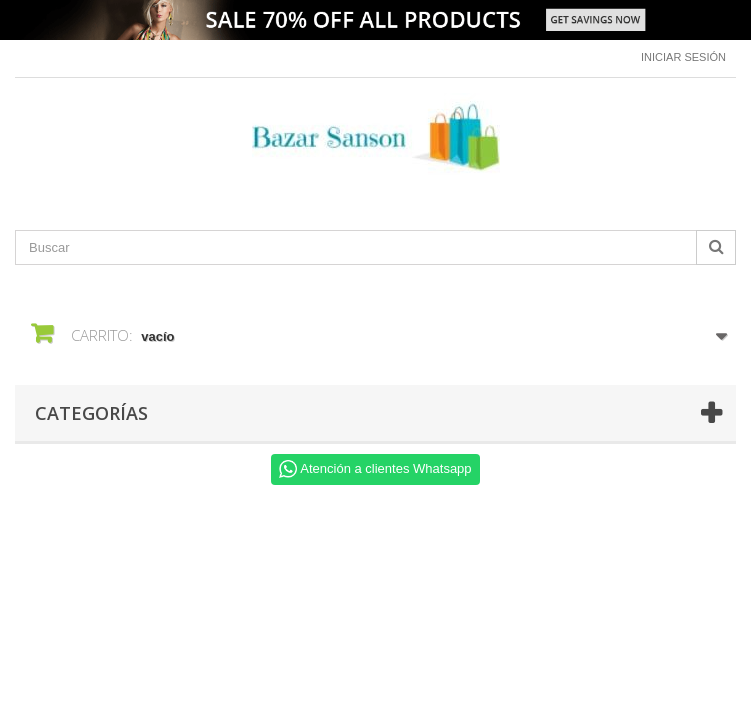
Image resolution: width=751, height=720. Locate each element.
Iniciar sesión (683, 57)
